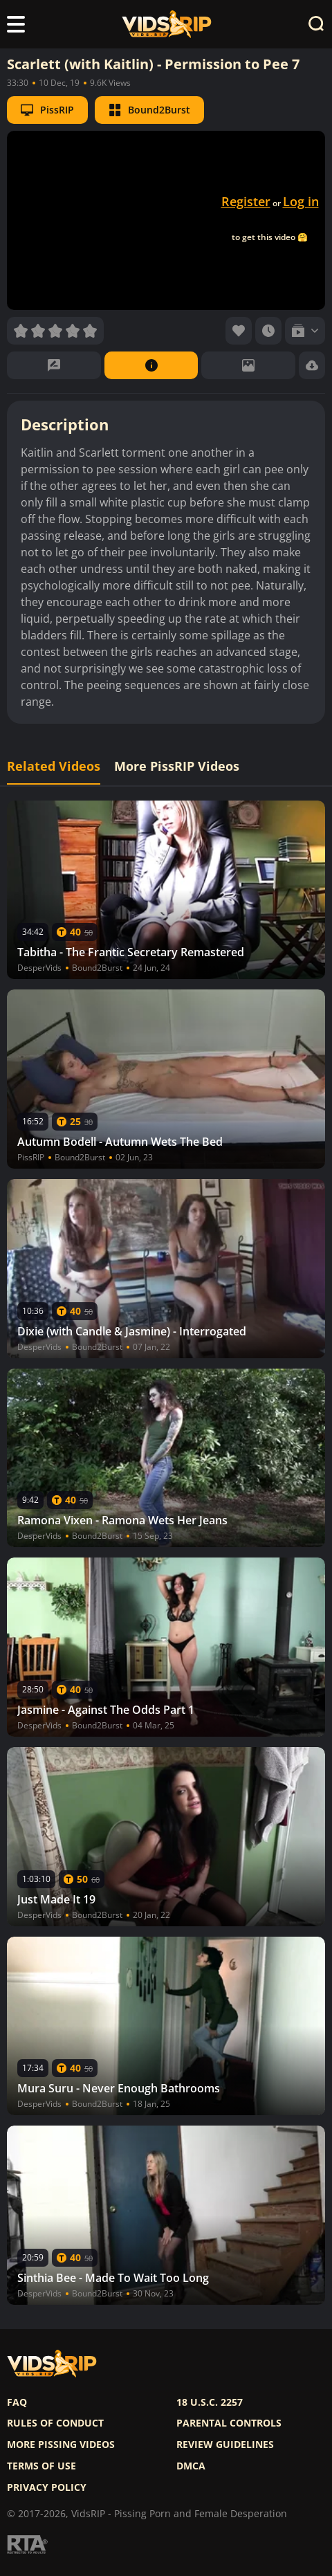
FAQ (17, 2402)
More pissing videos (61, 2444)
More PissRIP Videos (176, 766)
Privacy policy (46, 2487)
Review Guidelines (225, 2444)
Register (245, 201)
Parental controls (229, 2423)
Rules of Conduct (55, 2423)
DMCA (190, 2466)
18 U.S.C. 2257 (209, 2402)
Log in (301, 201)
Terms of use (41, 2466)
